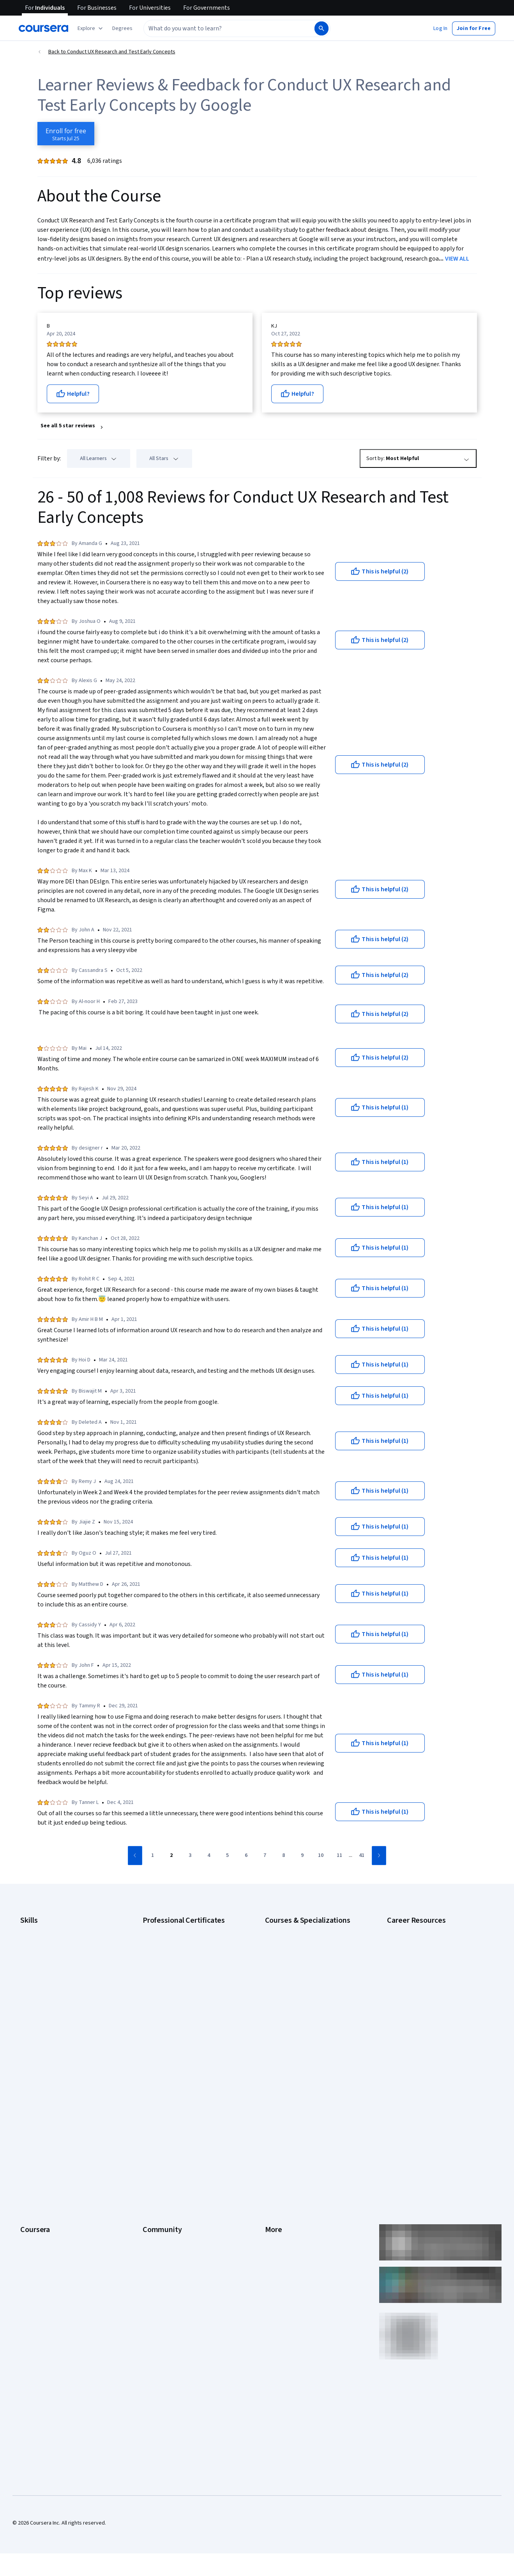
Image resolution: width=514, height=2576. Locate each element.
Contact (274, 2165)
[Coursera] (43, 28)
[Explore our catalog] (91, 28)
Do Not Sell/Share (285, 2223)
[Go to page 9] (302, 1855)
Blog (148, 2130)
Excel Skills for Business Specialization (310, 1988)
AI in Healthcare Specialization (300, 1965)
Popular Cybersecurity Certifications (429, 2043)
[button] (122, 28)
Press (272, 2095)
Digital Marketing (39, 1976)
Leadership (33, 2118)
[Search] (321, 28)
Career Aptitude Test (411, 1930)
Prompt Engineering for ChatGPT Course (312, 2023)
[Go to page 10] (321, 1855)
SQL (25, 2035)
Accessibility (280, 2153)
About (27, 2095)
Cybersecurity (36, 1953)
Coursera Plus (36, 2153)
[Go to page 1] (152, 1855)
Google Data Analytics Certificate (181, 1953)
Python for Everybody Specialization (307, 2035)
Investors (276, 2107)
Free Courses (36, 2258)
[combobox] (228, 28)
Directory (276, 2188)
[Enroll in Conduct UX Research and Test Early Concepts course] (65, 133)
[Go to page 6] (246, 1855)
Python (28, 2023)
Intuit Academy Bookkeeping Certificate (189, 2035)
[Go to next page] (379, 1855)
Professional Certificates (49, 2165)
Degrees (30, 2188)
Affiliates (275, 2200)
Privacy (273, 2130)
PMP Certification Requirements (424, 2031)
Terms (272, 2118)
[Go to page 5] (227, 1855)
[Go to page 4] (208, 1855)
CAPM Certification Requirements (426, 1941)
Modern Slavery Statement (296, 2212)
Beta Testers (158, 2118)
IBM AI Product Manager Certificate (183, 2011)
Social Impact (35, 2247)
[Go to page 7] (265, 1855)
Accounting (33, 1930)
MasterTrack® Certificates (50, 2177)
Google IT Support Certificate (177, 1965)
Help (270, 2142)
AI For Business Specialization (299, 1941)
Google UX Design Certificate (176, 1988)
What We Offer (37, 2107)
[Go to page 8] (283, 1855)
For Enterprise (37, 2200)
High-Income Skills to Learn (418, 2008)
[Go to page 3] (190, 1855)
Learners (153, 2095)
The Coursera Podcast (169, 2142)
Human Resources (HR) (46, 1988)
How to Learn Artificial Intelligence (426, 2019)
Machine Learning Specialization (302, 2011)
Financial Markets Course (294, 2000)
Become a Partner (41, 2235)
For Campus (34, 2223)
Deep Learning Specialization (298, 1976)
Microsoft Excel (37, 2000)
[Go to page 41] (362, 1855)
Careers (29, 2130)
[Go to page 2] (171, 1855)
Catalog (29, 2142)
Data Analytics (36, 1965)
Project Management (44, 2011)
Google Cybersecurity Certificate (181, 1941)
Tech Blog (154, 2153)
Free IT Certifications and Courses (427, 1996)
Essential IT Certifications (417, 1984)
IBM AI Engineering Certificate (177, 2000)
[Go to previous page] (135, 1855)
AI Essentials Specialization (296, 1930)
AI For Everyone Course (292, 1953)
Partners (153, 2107)
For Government (39, 2212)
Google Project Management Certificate (189, 1976)
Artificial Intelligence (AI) (48, 1941)
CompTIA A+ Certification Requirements (433, 1953)
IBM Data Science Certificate (175, 2023)
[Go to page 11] (339, 1855)
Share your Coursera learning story (61, 2270)
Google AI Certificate (167, 1930)
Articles (274, 2177)
